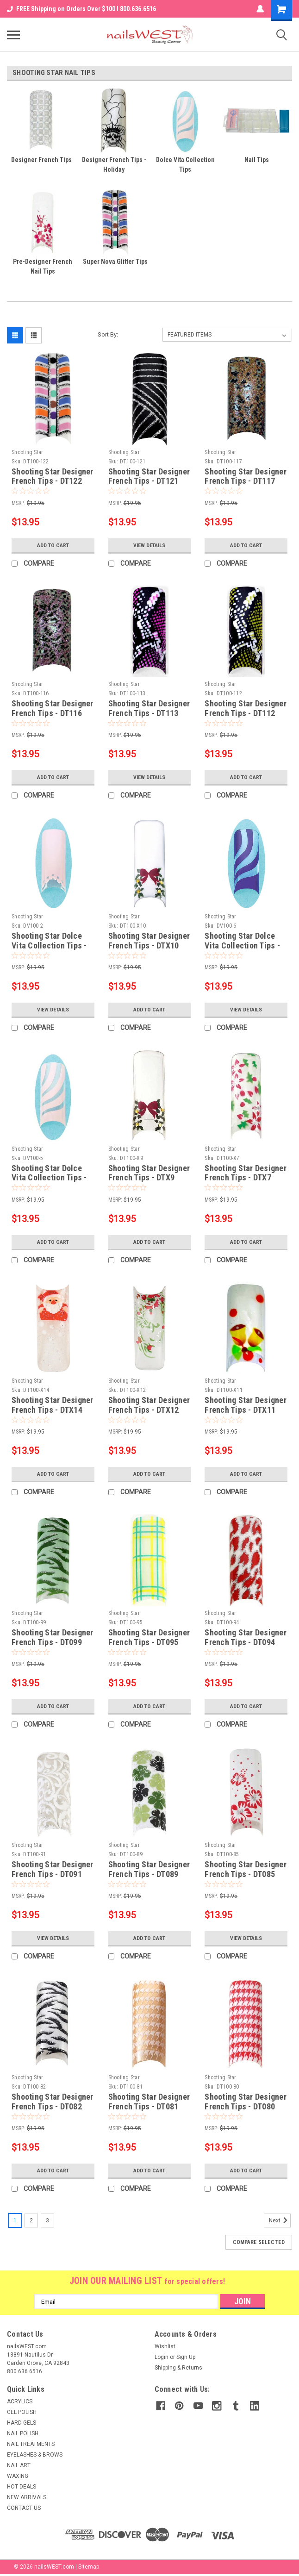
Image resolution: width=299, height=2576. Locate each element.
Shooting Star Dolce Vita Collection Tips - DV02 (49, 945)
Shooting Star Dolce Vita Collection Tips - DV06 (242, 945)
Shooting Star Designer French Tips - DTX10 (149, 940)
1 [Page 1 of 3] (15, 2220)
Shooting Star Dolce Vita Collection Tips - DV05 (49, 1177)
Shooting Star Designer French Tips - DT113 (149, 708)
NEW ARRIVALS (26, 2497)
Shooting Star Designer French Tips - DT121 (149, 476)
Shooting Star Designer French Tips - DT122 (52, 476)
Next (280, 2220)
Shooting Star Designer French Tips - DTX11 (246, 1405)
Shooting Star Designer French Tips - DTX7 (246, 1173)
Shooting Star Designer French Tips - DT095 (149, 1637)
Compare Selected (259, 2242)
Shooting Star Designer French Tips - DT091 (52, 1869)
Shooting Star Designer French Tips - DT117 (246, 476)
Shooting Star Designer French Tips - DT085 (246, 1869)
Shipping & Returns (178, 2367)
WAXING (17, 2476)
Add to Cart (53, 545)
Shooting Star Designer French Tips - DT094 (246, 1637)
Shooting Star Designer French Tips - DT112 (246, 708)
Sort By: (108, 334)
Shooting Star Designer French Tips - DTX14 (52, 1405)
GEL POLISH (22, 2412)
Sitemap (88, 2567)
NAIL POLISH (22, 2433)
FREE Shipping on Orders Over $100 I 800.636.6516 (81, 8)
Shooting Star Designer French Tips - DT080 (246, 2101)
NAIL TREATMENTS (31, 2444)
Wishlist (165, 2346)
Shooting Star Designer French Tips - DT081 (149, 2101)
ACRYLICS (19, 2401)
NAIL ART (19, 2465)
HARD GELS (21, 2423)
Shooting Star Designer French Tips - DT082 (52, 2101)
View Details (149, 545)
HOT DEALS (21, 2486)
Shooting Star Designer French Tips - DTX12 (149, 1405)
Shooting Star (27, 452)
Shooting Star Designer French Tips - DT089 (149, 1869)
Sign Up (185, 2357)
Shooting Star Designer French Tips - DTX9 (149, 1173)
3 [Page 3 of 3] (47, 2220)
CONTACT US (24, 2508)
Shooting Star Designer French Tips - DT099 (52, 1637)
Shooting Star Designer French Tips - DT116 (52, 708)
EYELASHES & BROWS (34, 2454)
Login (161, 2357)
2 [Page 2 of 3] (31, 2220)
